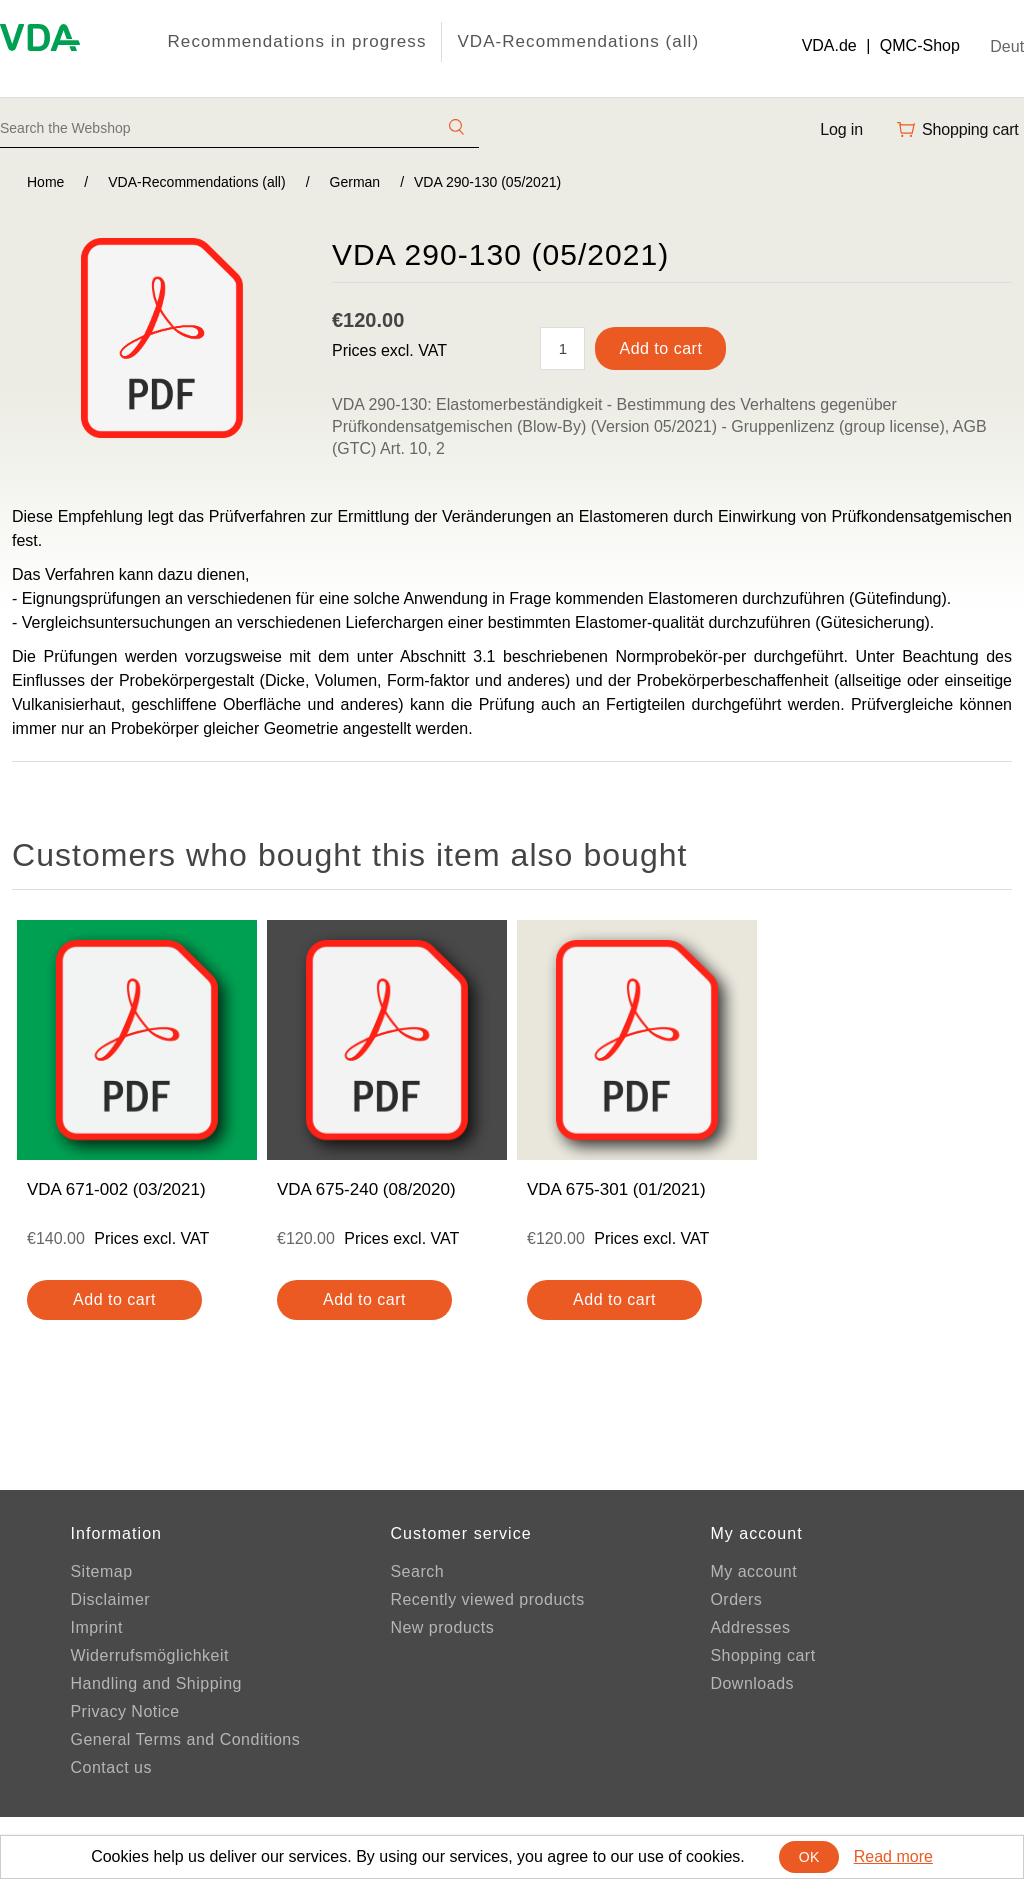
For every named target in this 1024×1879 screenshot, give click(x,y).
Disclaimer (110, 1599)
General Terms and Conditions (185, 1739)
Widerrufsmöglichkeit (149, 1655)
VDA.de (829, 45)
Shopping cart (762, 1655)
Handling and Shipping (156, 1683)
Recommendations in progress (297, 41)
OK (809, 1857)
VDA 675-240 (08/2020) (366, 1189)
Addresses (750, 1627)
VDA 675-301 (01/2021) (616, 1189)
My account (753, 1571)
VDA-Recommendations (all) (578, 41)
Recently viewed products (487, 1599)
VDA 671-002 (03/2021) (116, 1189)
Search (417, 1571)
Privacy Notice (124, 1711)
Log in (841, 129)
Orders (736, 1599)
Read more (893, 1856)
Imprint (96, 1627)
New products (442, 1627)
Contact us (110, 1767)
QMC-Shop (920, 45)
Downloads (752, 1683)
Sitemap (101, 1571)
